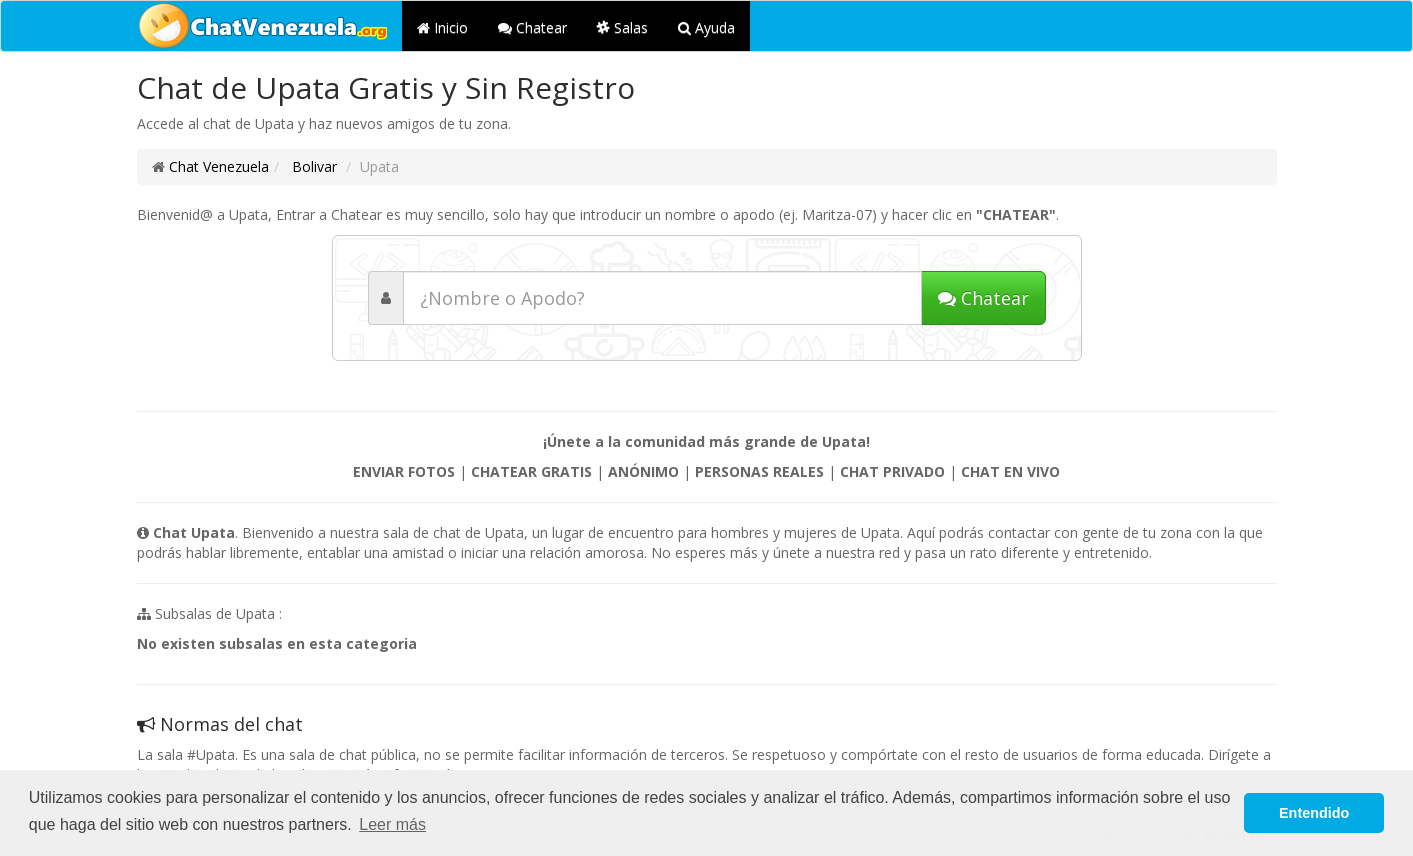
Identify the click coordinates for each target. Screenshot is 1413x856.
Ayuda (706, 27)
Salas (622, 27)
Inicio (442, 27)
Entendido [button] (1314, 813)
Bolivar (312, 166)
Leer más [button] (392, 824)
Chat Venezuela (219, 166)
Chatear (532, 27)
